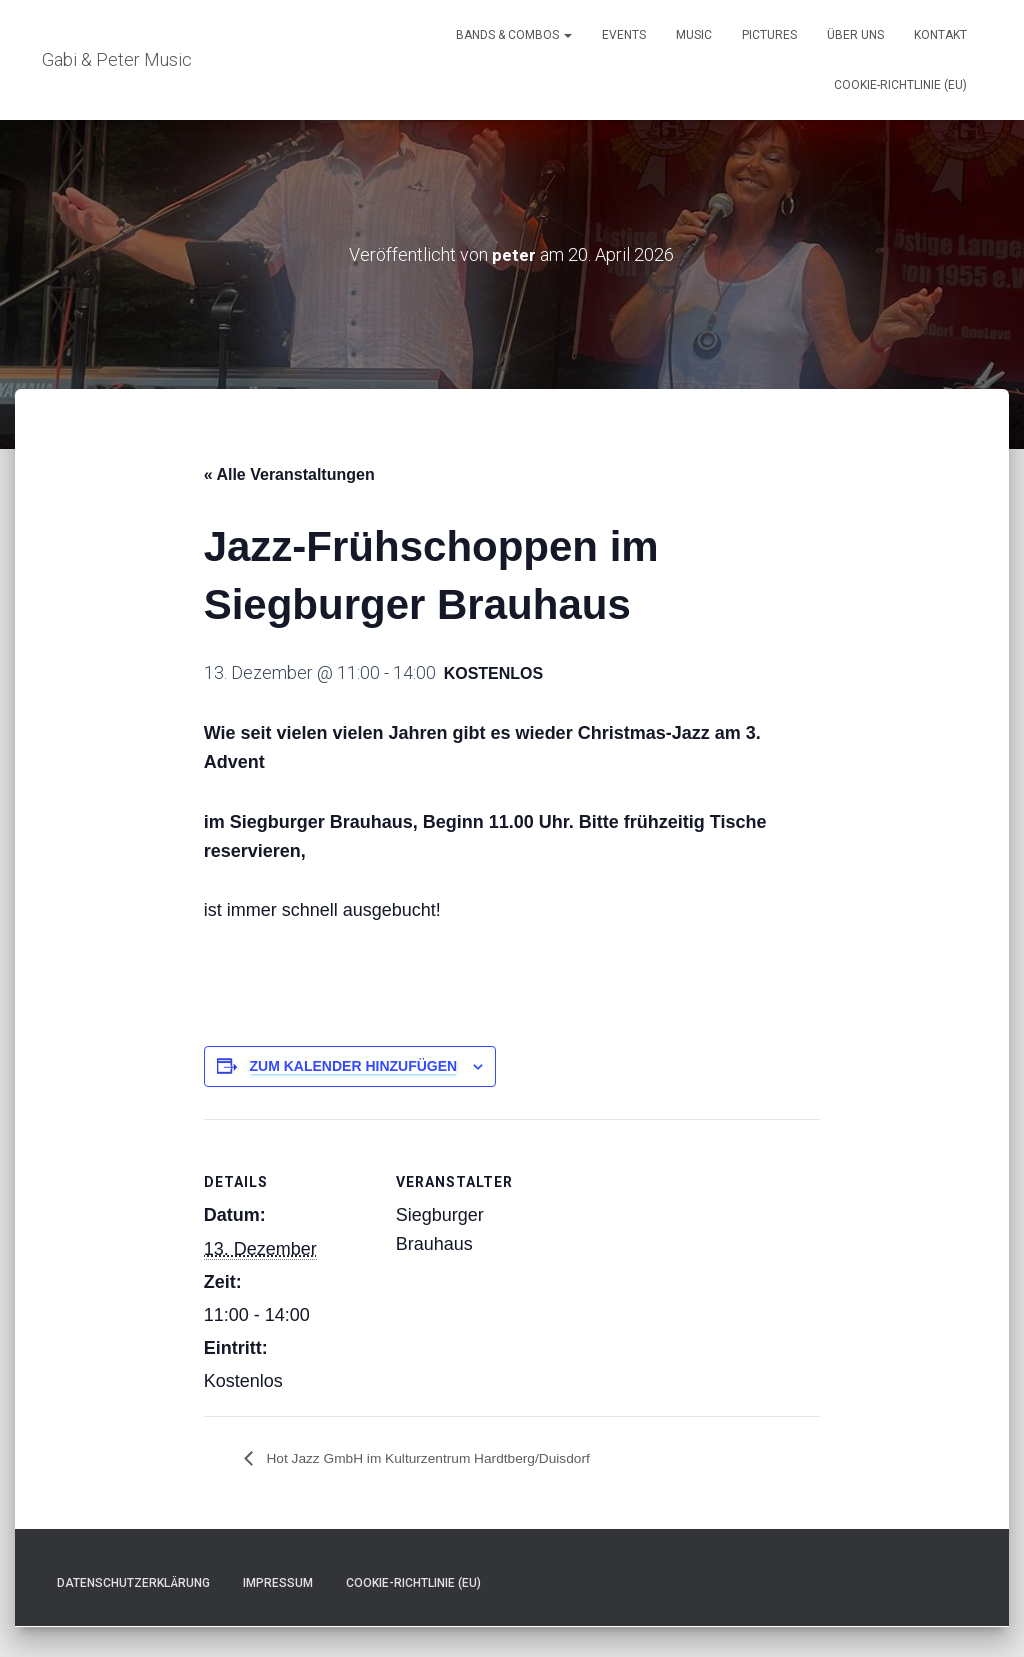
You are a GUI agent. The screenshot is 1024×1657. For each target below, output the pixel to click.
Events (624, 35)
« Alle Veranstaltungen (289, 474)
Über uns (855, 35)
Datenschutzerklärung (133, 1584)
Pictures (769, 35)
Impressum (278, 1584)
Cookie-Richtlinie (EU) (900, 85)
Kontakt (940, 35)
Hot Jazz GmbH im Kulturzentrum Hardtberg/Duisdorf (454, 1458)
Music (694, 35)
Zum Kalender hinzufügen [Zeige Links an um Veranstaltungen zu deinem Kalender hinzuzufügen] (354, 1066)
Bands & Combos (514, 35)
